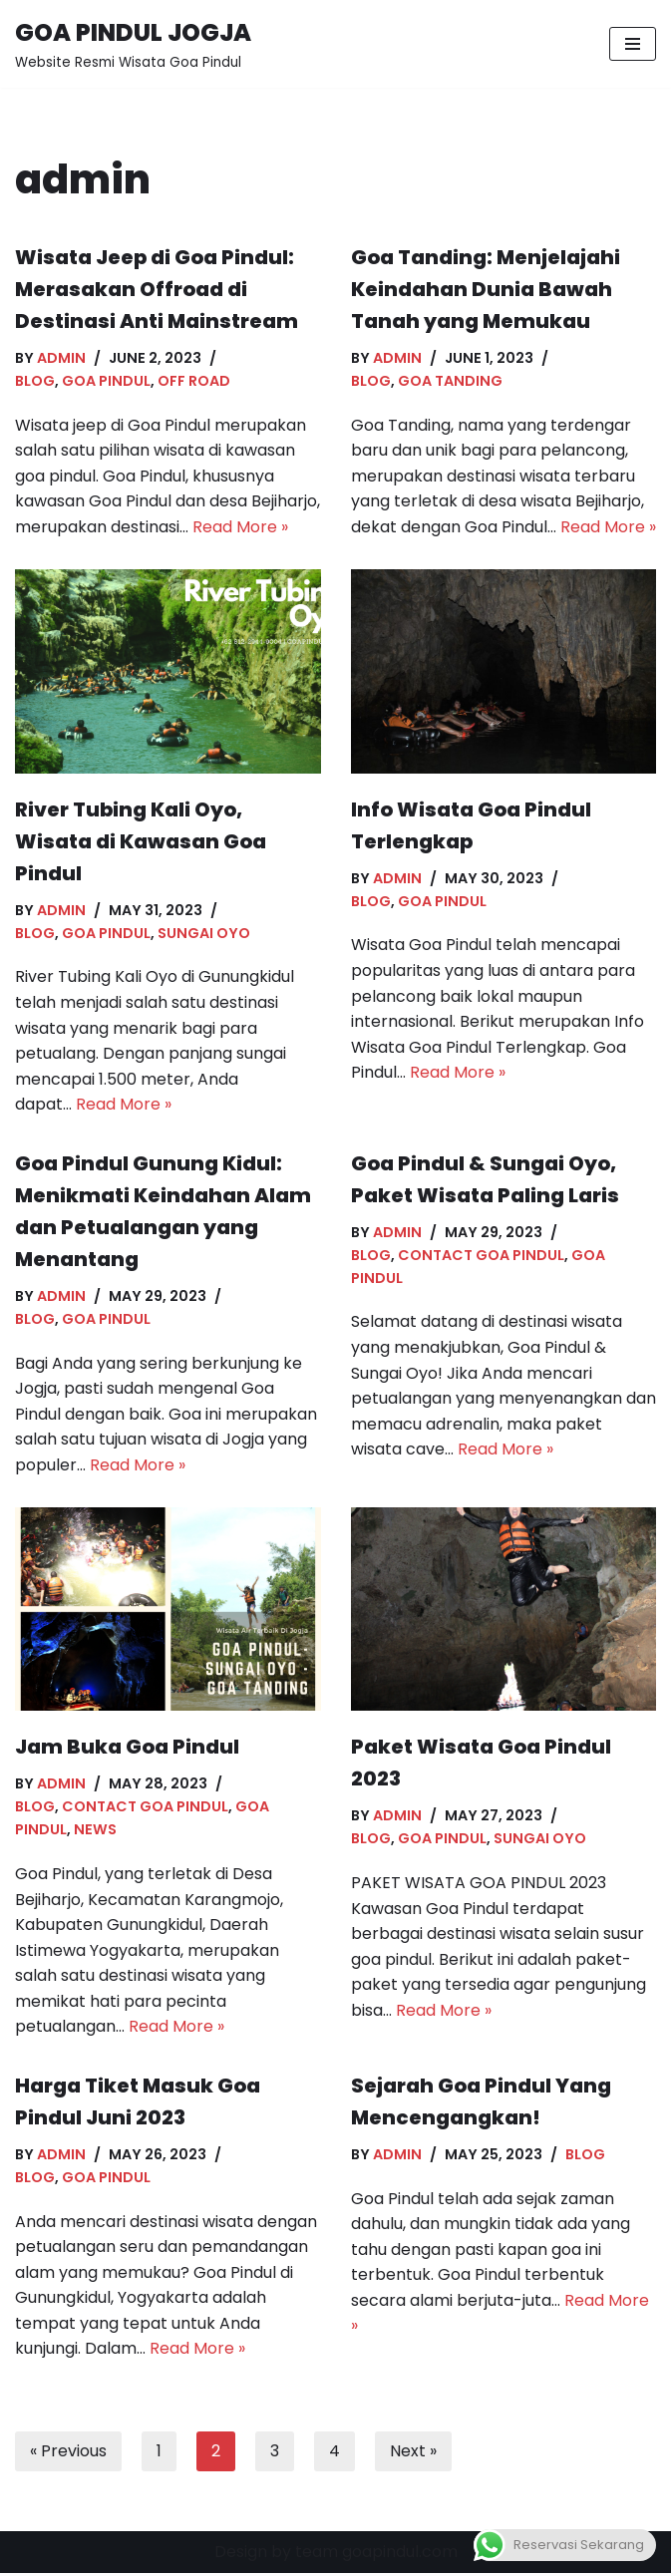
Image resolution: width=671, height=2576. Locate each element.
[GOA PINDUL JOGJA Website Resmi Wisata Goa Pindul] (133, 44)
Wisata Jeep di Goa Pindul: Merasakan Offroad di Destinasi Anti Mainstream (156, 289)
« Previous (68, 2453)
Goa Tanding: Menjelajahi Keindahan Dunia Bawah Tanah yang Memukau (485, 289)
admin (61, 358)
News (95, 1831)
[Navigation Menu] (632, 44)
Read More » (240, 526)
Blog (35, 381)
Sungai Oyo (204, 933)
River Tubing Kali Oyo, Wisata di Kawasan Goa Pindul (140, 841)
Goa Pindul (106, 381)
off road (194, 381)
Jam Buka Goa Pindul (127, 1749)
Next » (413, 2453)
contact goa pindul (481, 1256)
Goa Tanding (450, 381)
